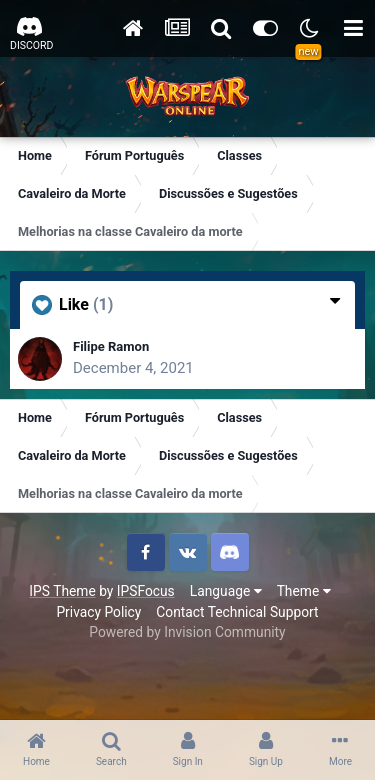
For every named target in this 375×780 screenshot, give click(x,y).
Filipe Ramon (111, 346)
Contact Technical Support (237, 612)
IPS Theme (62, 591)
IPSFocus (146, 591)
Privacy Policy (98, 612)
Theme (304, 591)
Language (226, 591)
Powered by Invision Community (187, 632)
